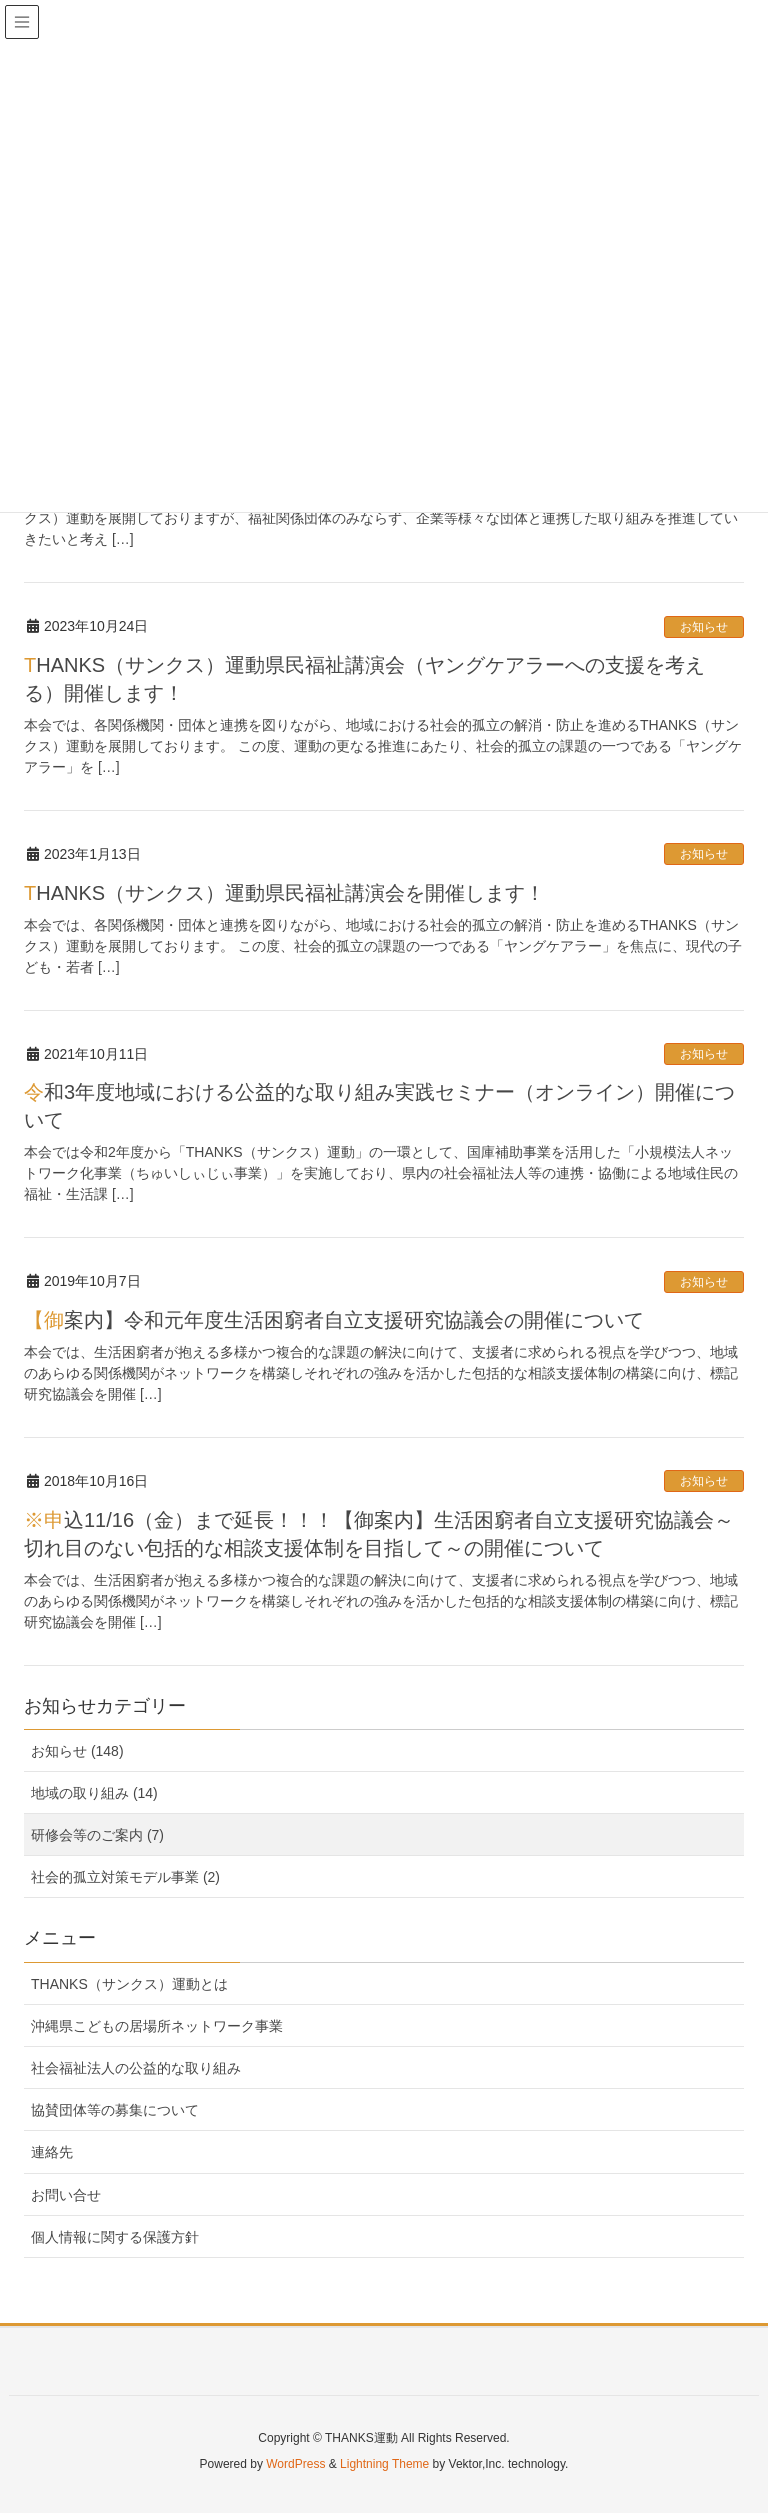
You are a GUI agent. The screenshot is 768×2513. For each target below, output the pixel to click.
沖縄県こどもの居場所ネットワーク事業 (157, 2026)
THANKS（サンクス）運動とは (129, 1984)
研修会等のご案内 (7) (97, 1835)
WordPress (295, 2464)
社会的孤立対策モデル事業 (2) (125, 1877)
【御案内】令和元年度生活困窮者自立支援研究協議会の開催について (334, 1320)
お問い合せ (66, 2195)
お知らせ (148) (77, 1751)
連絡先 (52, 2152)
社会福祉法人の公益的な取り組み (136, 2068)
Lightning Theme (384, 2464)
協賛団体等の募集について (115, 2110)
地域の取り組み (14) (94, 1793)
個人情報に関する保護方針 (115, 2237)
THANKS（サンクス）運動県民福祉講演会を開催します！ (284, 893)
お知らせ (704, 627)
